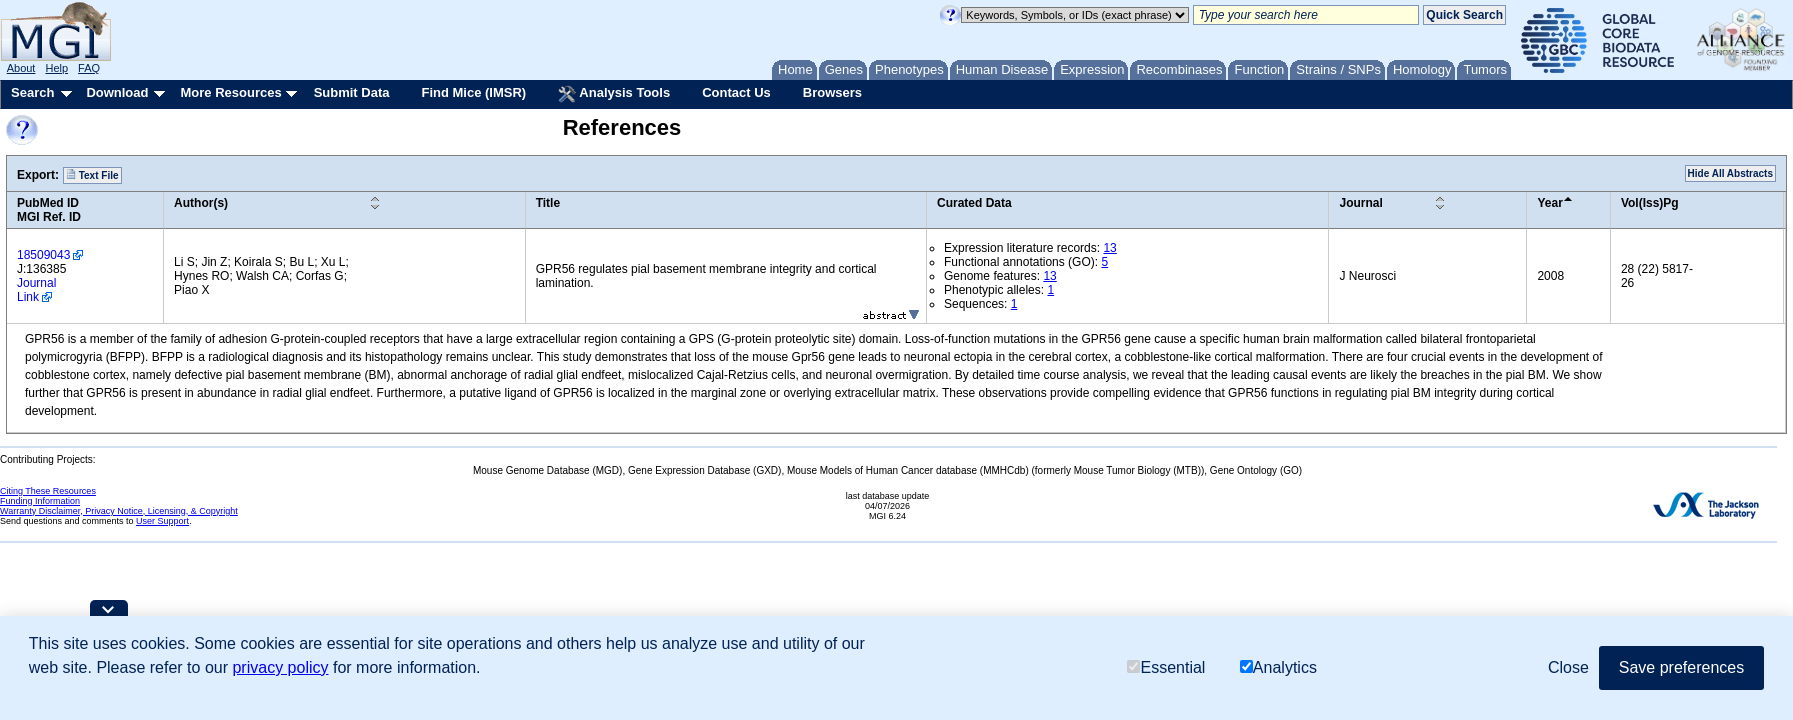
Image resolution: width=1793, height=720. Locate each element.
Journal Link (36, 290)
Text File (92, 175)
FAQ (89, 68)
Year (1549, 203)
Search (32, 92)
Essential (1166, 667)
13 (1109, 248)
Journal (1360, 203)
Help (56, 68)
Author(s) (201, 203)
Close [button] (1568, 667)
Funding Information (40, 501)
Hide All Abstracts (1730, 173)
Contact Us (736, 92)
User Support (162, 521)
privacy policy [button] (280, 667)
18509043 (43, 255)
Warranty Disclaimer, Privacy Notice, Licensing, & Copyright (119, 511)
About (21, 68)
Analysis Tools (614, 94)
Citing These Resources (48, 491)
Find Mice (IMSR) (473, 92)
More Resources (230, 92)
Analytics (1278, 667)
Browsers (832, 92)
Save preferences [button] (1681, 667)
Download (117, 92)
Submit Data (352, 92)
